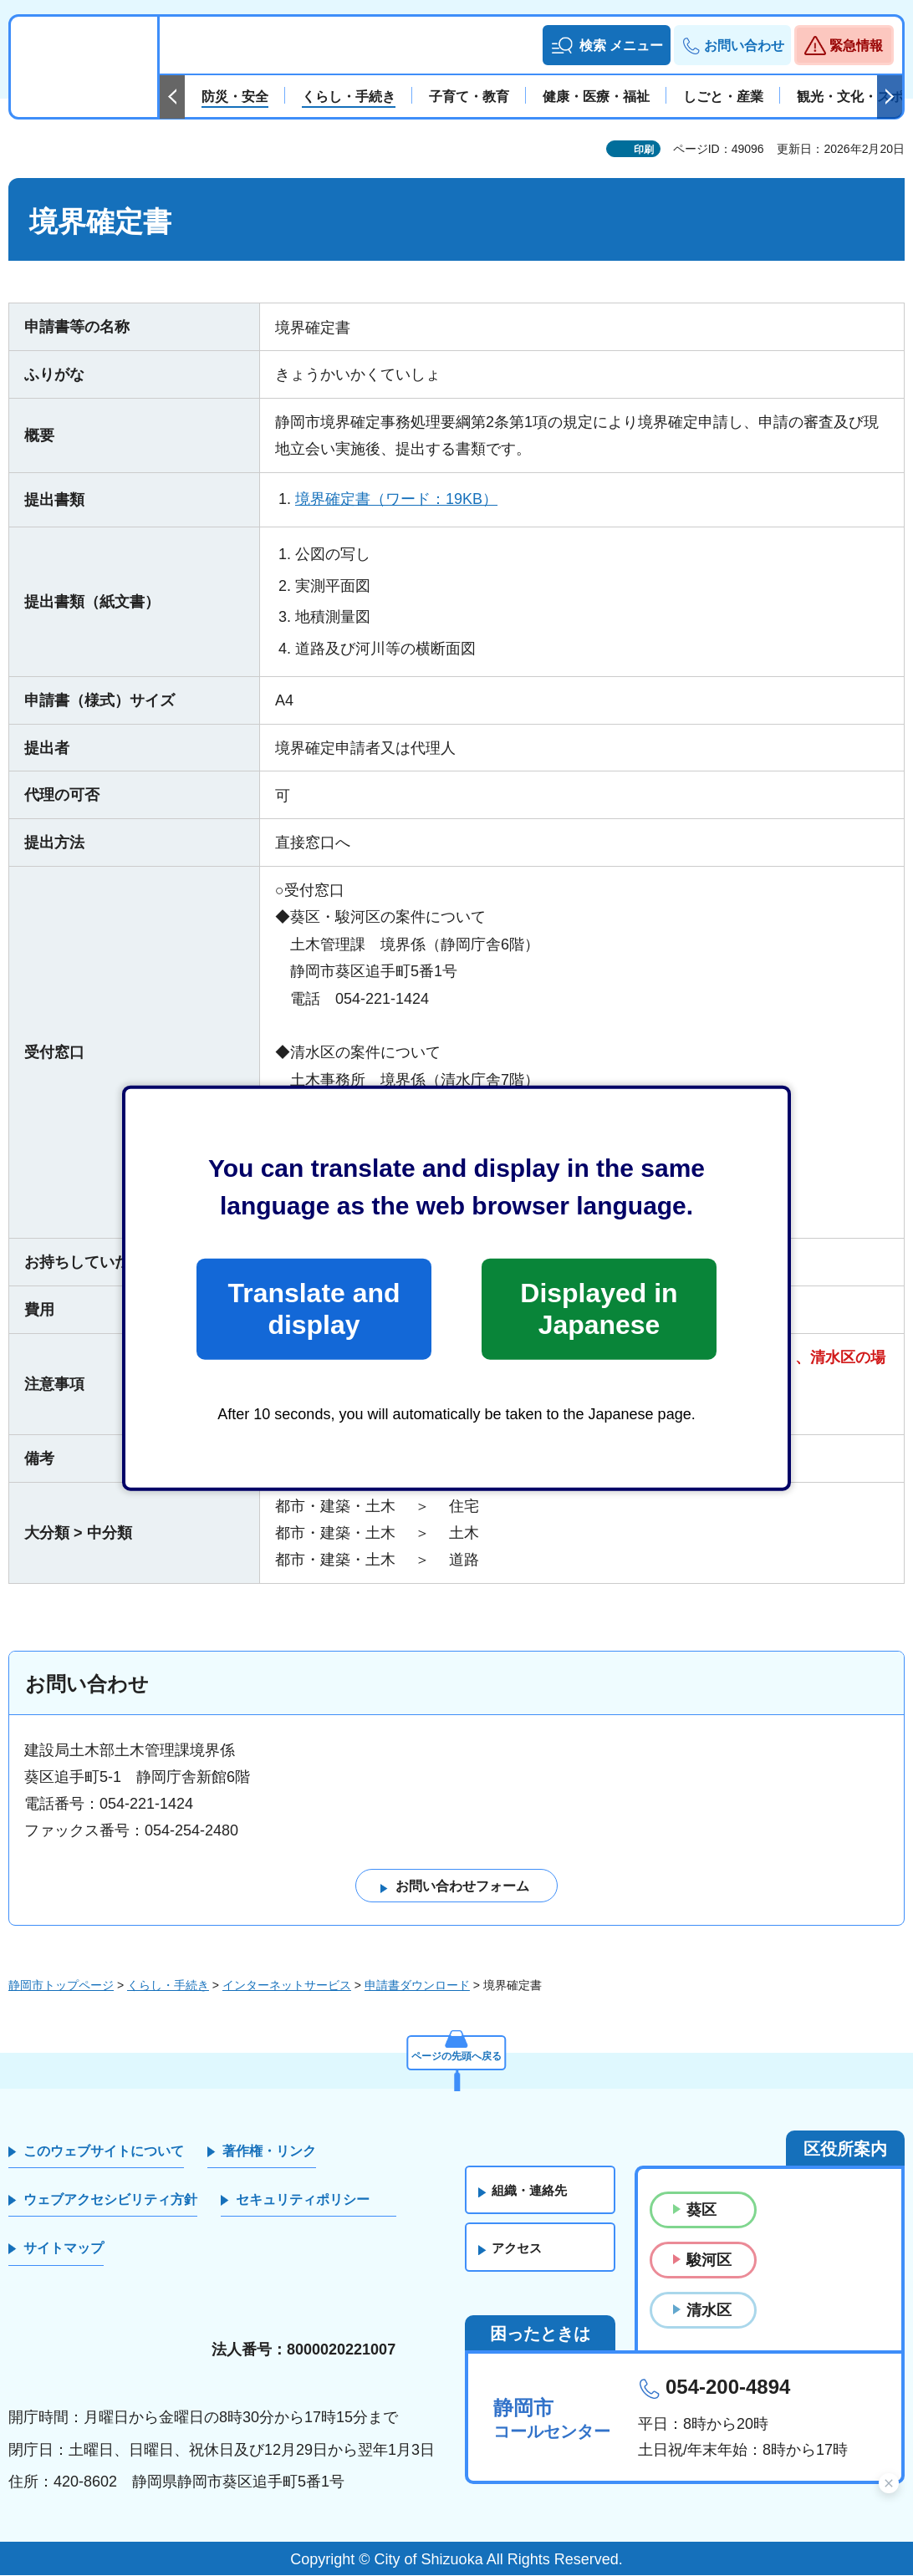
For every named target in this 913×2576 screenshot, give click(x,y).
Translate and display (313, 1309)
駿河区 (709, 2260)
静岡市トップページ (61, 1986)
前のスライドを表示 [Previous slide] (172, 97)
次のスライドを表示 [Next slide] (889, 97)
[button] (607, 45)
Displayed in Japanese (598, 1309)
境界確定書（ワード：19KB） (396, 499)
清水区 (709, 2311)
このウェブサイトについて (103, 2151)
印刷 (644, 149)
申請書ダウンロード (417, 1986)
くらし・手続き (168, 1986)
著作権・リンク (269, 2151)
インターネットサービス (286, 1986)
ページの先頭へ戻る (456, 2052)
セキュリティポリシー (303, 2200)
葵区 (701, 2210)
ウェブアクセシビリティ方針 (110, 2200)
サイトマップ (63, 2249)
